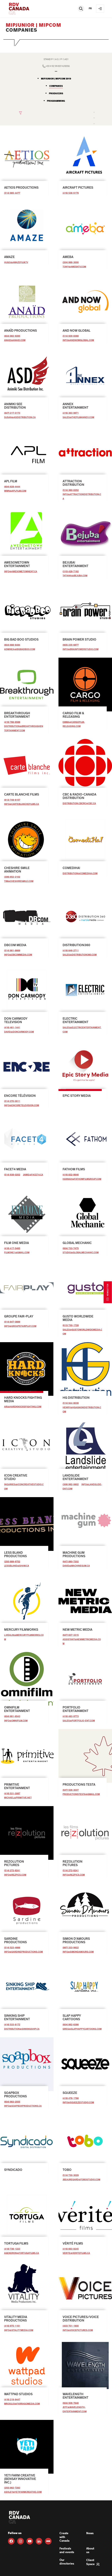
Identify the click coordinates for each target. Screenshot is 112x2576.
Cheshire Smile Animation (17, 869)
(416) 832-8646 (71, 1175)
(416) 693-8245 (71, 2249)
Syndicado (13, 2170)
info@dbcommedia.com (18, 955)
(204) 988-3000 (71, 262)
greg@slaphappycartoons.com (82, 2029)
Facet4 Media (15, 1169)
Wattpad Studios (18, 2394)
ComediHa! (71, 868)
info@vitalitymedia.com (18, 2330)
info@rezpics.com (15, 1875)
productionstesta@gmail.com (81, 1794)
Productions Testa (79, 1784)
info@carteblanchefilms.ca (21, 804)
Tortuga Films (16, 2243)
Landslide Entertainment (75, 1477)
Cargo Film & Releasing (73, 715)
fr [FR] (90, 8)
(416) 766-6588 (12, 722)
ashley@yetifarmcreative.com (23, 2492)
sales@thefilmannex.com (78, 417)
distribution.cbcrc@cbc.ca (79, 803)
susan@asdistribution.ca (20, 417)
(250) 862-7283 (12, 2488)
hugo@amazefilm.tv (16, 262)
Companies (56, 86)
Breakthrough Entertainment (17, 715)
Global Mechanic (77, 1243)
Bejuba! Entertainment (75, 564)
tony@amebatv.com (74, 267)
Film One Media (16, 1243)
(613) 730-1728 (71, 1325)
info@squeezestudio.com (78, 2102)
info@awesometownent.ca (20, 571)
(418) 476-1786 (71, 2098)
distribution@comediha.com (80, 873)
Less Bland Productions (15, 1554)
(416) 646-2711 (71, 950)
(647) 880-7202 (71, 1561)
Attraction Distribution (73, 483)
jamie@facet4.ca (33, 1175)
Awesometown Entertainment (17, 564)
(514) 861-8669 (12, 950)
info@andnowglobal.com (78, 340)
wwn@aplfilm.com (15, 491)
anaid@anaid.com (14, 340)
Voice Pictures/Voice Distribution (81, 2318)
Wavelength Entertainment (75, 2396)
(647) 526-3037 (71, 1790)
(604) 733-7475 (71, 1248)
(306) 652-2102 (12, 877)
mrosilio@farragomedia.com (22, 2404)
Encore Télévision (20, 1095)
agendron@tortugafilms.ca (21, 2253)
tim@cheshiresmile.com (18, 881)
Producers (56, 93)
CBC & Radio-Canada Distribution (79, 796)
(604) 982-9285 (12, 336)
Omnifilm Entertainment (17, 1709)
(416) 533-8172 (12, 2025)
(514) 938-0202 (12, 1175)
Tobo (67, 2170)
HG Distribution (76, 1397)
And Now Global (76, 330)
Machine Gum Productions (74, 1554)
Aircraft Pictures (78, 187)
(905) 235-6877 (71, 645)
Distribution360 (76, 945)
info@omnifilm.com (16, 1721)
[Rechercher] (81, 8)
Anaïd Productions (20, 330)
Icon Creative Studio (15, 1477)
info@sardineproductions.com (23, 1952)
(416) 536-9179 (71, 193)
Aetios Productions (21, 187)
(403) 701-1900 (71, 2326)
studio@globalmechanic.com (81, 1252)
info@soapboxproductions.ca (23, 2106)
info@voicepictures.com (78, 2330)
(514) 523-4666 (12, 1948)
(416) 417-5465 (12, 1248)
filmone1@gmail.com (16, 1252)
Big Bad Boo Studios (21, 639)
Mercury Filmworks (21, 1629)
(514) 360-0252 (71, 490)
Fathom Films (74, 1169)
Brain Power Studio (79, 639)
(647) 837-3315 (71, 1635)
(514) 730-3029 (71, 2175)
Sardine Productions (15, 1940)
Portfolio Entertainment (75, 1709)
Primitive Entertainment (17, 1786)
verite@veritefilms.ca (76, 2253)
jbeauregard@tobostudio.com (81, 2179)
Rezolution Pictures (14, 1863)
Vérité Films (73, 2243)
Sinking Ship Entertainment (17, 2017)
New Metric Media (77, 1629)
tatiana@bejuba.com (75, 576)
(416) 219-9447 (12, 2399)
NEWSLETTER (108, 1292)
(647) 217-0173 (12, 413)
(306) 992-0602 (71, 1484)
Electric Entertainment (75, 1020)
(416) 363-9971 (71, 413)
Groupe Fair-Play (18, 1316)
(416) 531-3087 (12, 1793)
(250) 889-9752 (12, 1561)
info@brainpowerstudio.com (80, 649)
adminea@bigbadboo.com (19, 649)
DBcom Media (15, 945)
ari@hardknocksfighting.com (22, 1407)
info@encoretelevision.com (21, 1105)
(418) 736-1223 (12, 2249)
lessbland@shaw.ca (16, 1566)
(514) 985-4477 (12, 193)
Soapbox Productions (15, 2094)
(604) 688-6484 (12, 645)
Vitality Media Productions (15, 2318)
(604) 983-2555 (12, 2102)
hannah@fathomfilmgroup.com (82, 1179)
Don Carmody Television (15, 1020)
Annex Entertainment (75, 405)
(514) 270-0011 (12, 1101)
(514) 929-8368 (71, 336)
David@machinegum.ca (76, 1566)
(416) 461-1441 (12, 1027)
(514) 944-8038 (71, 1403)
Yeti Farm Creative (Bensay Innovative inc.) (20, 2479)
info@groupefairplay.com (20, 1326)
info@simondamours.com (78, 1952)
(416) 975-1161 (12, 2326)
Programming (56, 101)
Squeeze (70, 2093)
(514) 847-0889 (12, 1322)
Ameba (68, 257)
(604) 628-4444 (12, 487)
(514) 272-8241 (12, 1870)
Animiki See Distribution (15, 405)
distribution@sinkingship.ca (21, 2029)
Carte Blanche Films (21, 794)
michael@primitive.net (18, 1798)
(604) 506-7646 (71, 2403)
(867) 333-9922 (71, 1948)
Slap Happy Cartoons (72, 2017)
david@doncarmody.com (19, 1032)
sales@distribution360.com (80, 955)
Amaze (9, 257)
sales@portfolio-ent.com (79, 1721)
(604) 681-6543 (12, 1716)
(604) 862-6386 (71, 2025)
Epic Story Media (77, 1095)
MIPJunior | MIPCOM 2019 (56, 78)
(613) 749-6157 (12, 800)
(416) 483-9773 (71, 1716)
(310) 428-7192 (71, 571)
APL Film (10, 481)
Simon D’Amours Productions (76, 1940)
